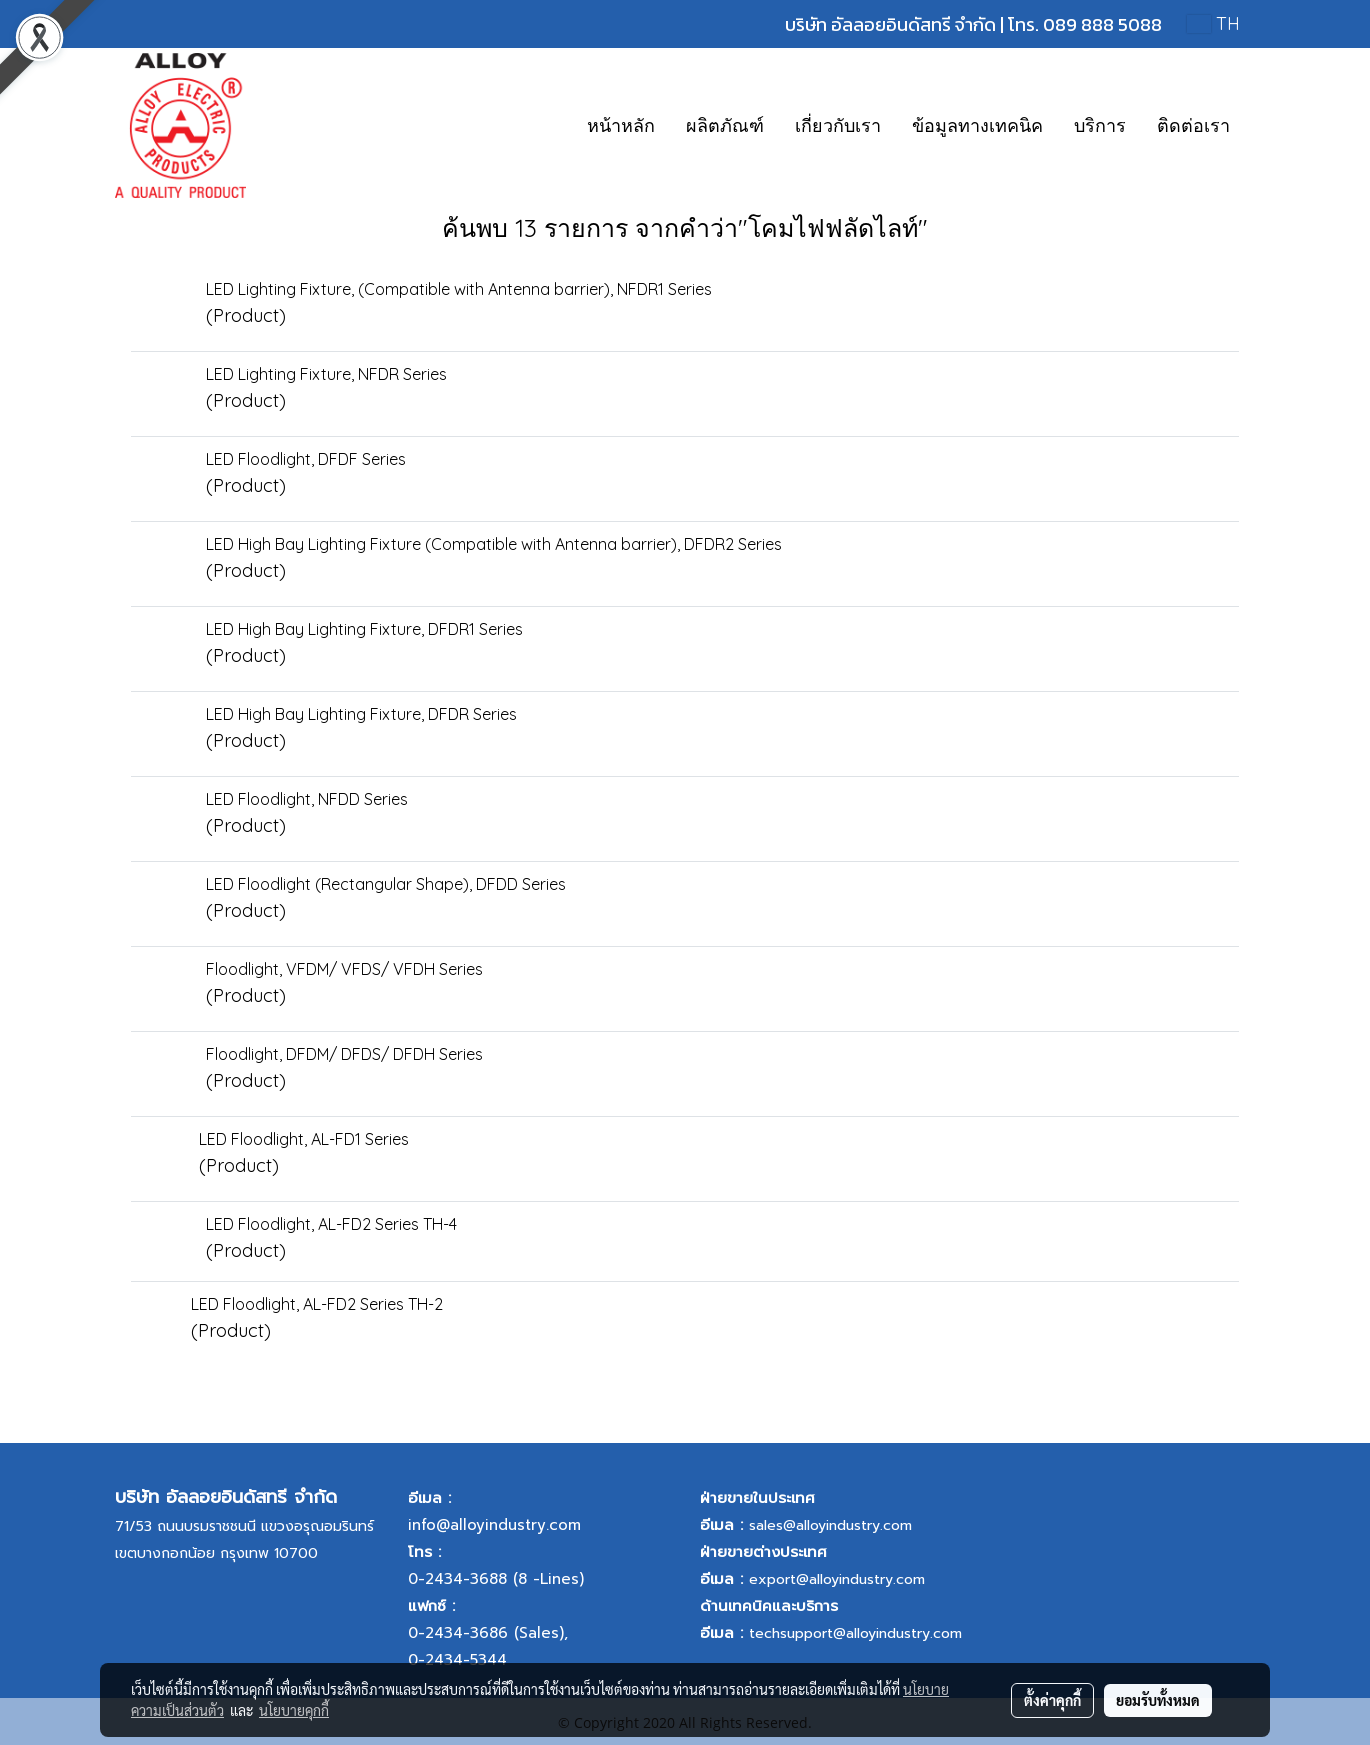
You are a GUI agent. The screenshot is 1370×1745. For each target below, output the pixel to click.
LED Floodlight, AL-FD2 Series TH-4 (331, 1224)
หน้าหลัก (621, 125)
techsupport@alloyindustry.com (855, 1633)
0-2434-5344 (457, 1660)
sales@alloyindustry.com (830, 1525)
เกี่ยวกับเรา (838, 125)
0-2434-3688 (457, 1579)
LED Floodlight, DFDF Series (306, 459)
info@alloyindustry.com (494, 1525)
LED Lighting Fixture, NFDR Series (326, 374)
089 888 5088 (1102, 24)
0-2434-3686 (458, 1633)
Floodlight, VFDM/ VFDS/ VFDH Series (344, 969)
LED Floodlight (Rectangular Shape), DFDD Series (386, 884)
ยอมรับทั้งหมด (1158, 1700)
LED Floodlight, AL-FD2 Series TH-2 (317, 1304)
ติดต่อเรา (1193, 125)
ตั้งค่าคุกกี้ (1052, 1700)
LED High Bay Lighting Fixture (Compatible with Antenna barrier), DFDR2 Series (494, 544)
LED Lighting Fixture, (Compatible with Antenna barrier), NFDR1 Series (459, 289)
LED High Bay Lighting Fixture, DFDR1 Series (364, 629)
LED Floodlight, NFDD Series (307, 799)
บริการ (1100, 125)
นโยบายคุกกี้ (294, 1710)
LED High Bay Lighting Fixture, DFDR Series (361, 714)
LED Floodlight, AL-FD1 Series (304, 1139)
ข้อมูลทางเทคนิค (977, 125)
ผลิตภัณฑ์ (725, 125)
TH (1213, 23)
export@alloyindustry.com (837, 1579)
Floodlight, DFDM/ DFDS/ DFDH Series (344, 1054)
